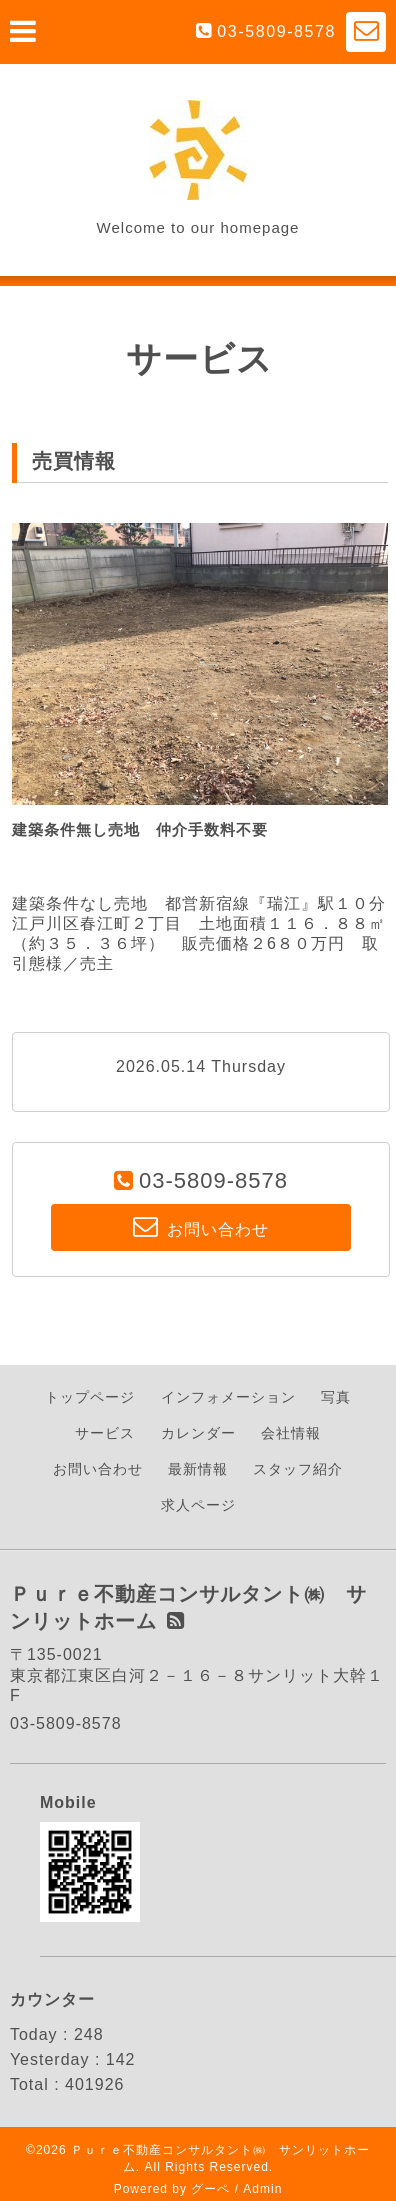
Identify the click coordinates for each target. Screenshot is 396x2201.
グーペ (210, 2189)
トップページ (90, 1397)
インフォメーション (228, 1397)
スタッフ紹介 (298, 1469)
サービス (105, 1433)
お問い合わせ (98, 1469)
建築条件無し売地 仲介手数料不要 (140, 829)
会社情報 (291, 1433)
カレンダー (198, 1433)
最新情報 (198, 1469)
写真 (336, 1397)
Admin (262, 2189)
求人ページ (198, 1505)
